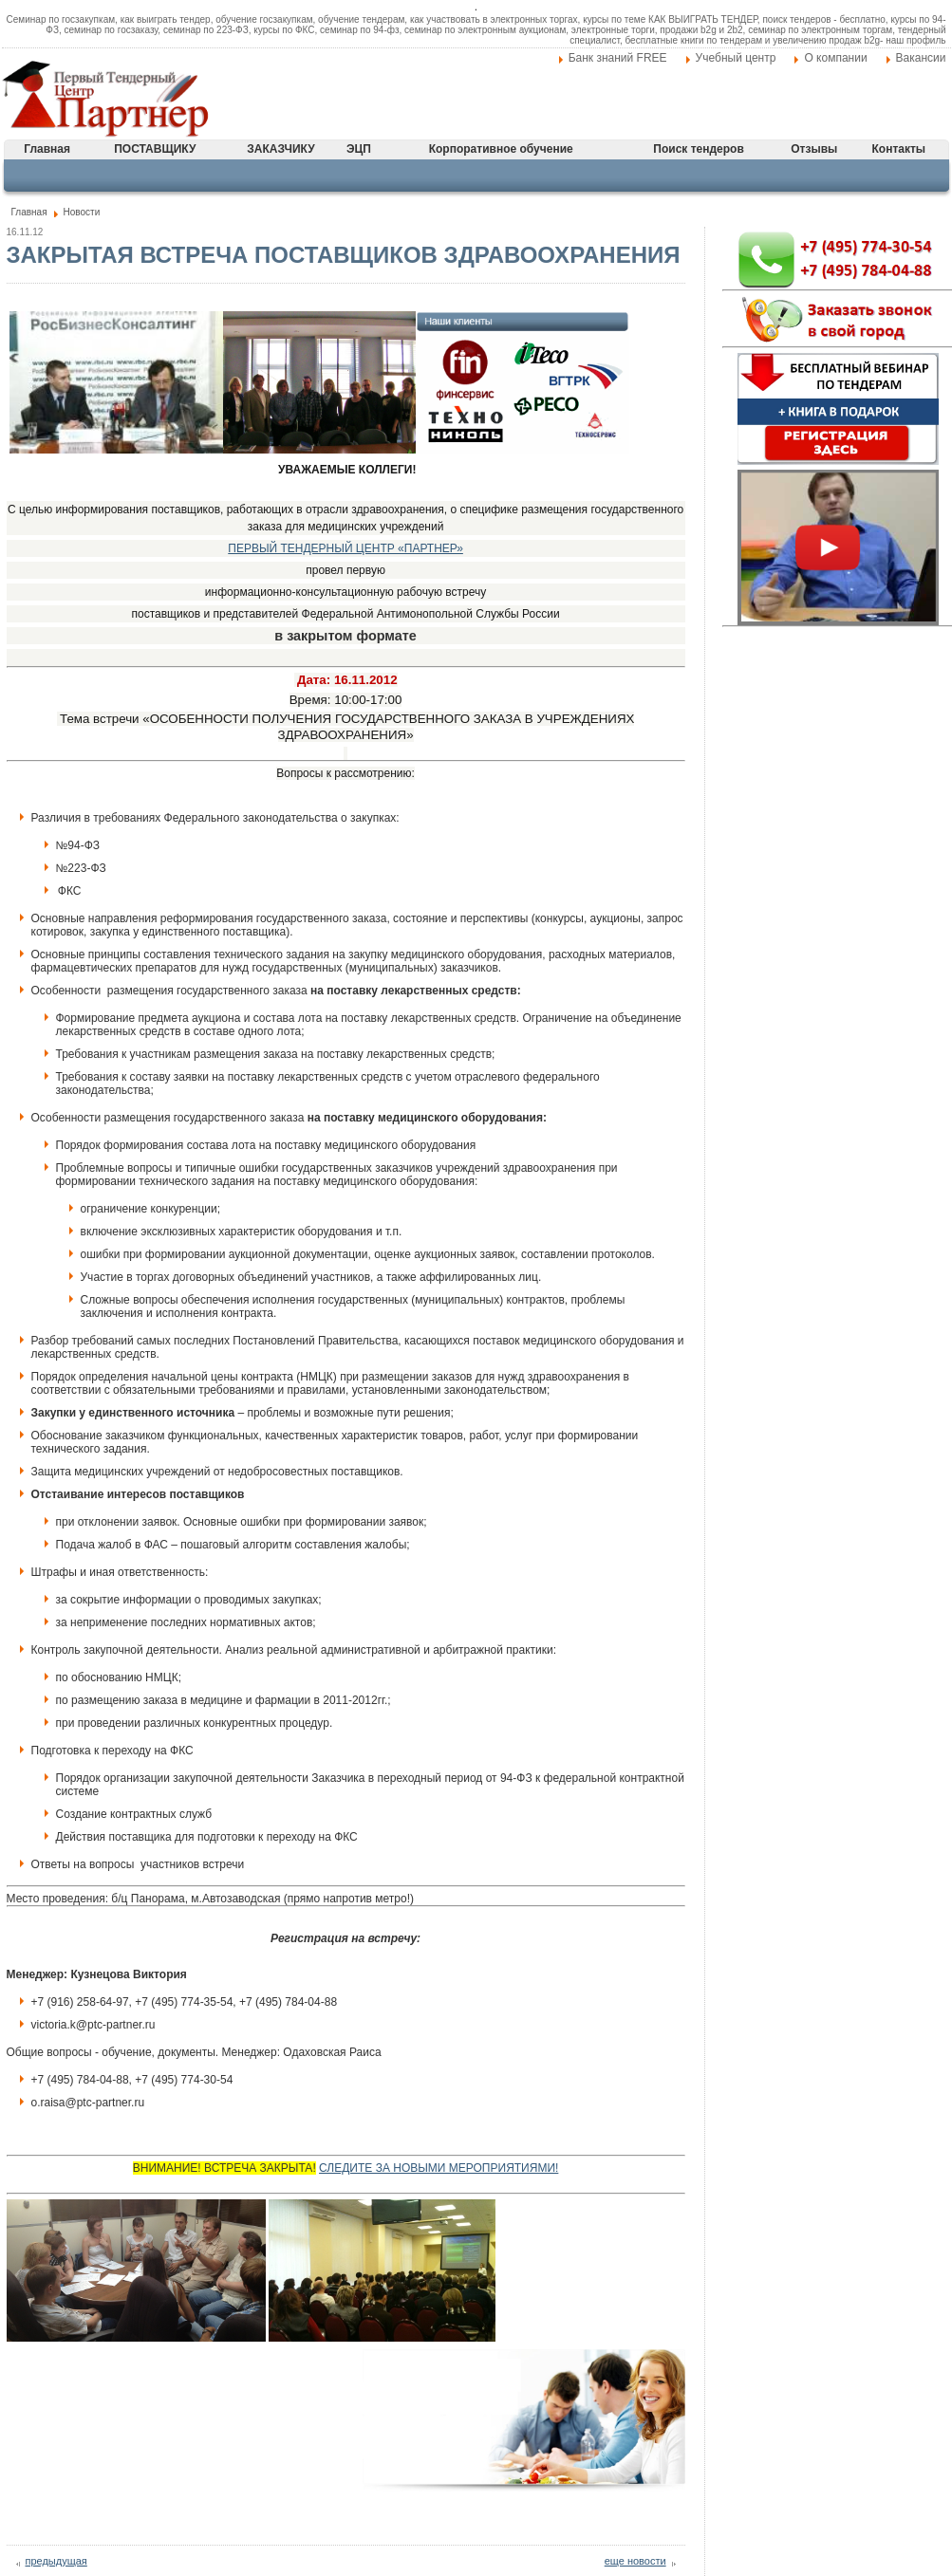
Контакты (899, 149)
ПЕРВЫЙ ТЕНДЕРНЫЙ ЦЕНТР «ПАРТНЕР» (345, 548)
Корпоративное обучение (501, 149)
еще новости (635, 2561)
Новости (82, 212)
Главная (47, 149)
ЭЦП (358, 149)
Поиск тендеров (698, 149)
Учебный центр (736, 58)
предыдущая (56, 2561)
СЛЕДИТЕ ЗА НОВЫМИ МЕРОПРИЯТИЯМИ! (438, 2168)
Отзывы (814, 149)
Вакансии (921, 58)
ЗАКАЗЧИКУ (280, 149)
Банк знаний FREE (618, 58)
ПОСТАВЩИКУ (155, 149)
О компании (835, 58)
